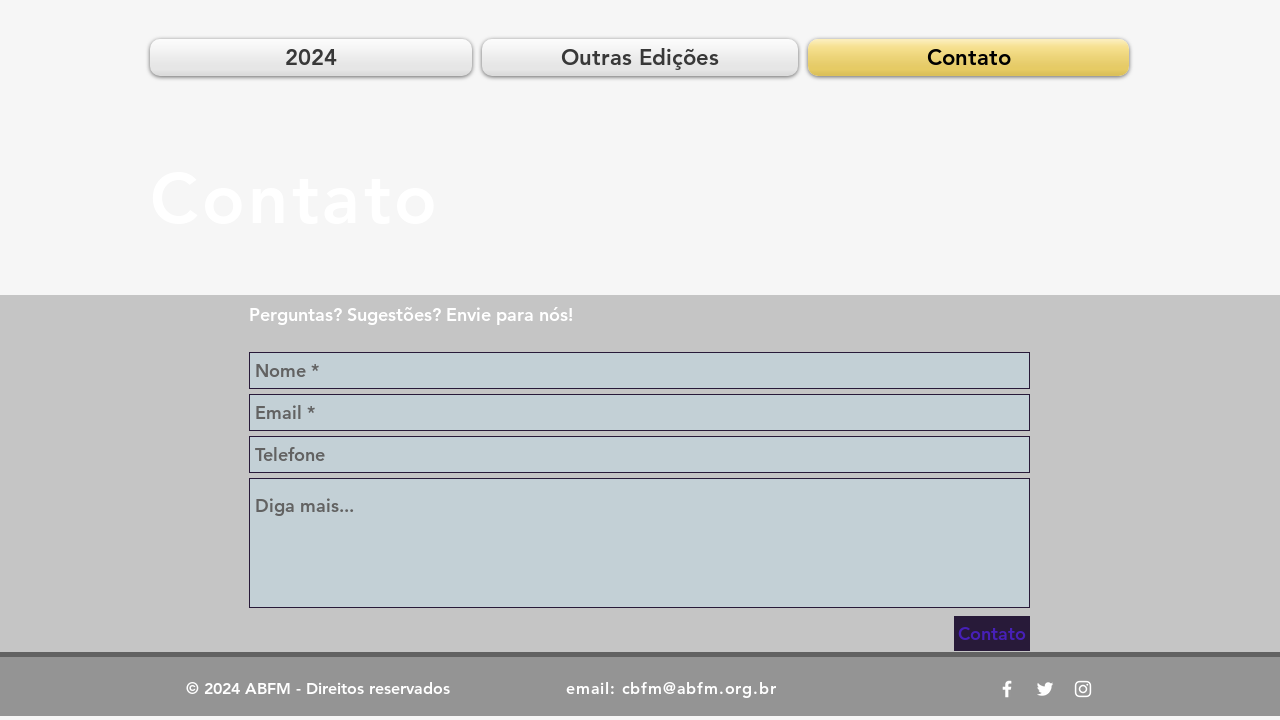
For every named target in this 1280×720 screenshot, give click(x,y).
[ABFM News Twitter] (1045, 689)
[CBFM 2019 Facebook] (1007, 689)
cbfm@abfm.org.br (699, 688)
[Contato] (992, 633)
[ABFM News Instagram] (1083, 689)
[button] (640, 57)
